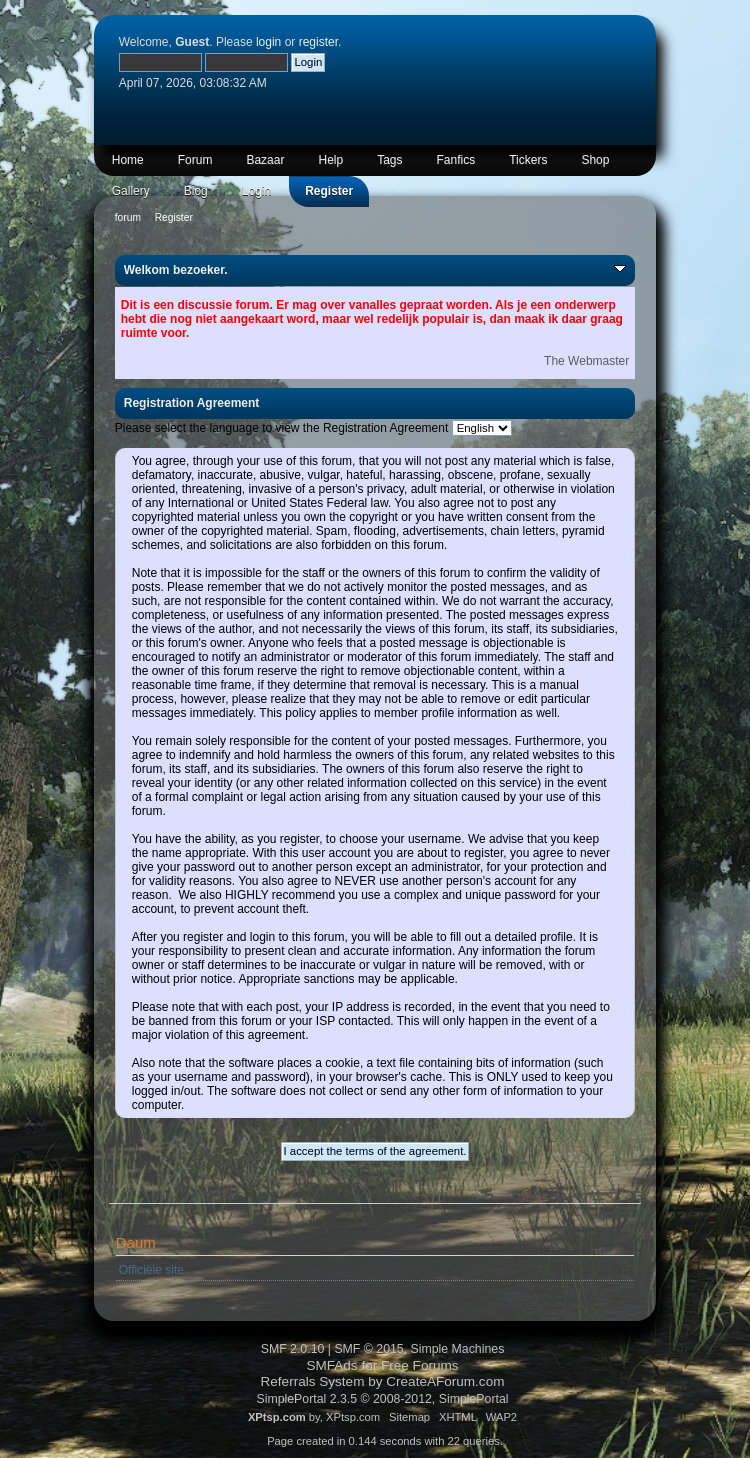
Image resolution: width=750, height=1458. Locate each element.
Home (128, 160)
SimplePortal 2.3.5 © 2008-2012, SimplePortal (382, 1399)
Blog (196, 191)
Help (330, 160)
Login (256, 191)
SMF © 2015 (368, 1349)
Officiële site (151, 1270)
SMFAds (331, 1365)
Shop (595, 160)
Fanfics (456, 160)
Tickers (528, 160)
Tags (389, 160)
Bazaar (265, 160)
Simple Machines (458, 1349)
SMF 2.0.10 (293, 1349)
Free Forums (420, 1365)
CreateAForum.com (445, 1381)
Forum (195, 160)
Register (329, 191)
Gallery (131, 191)
